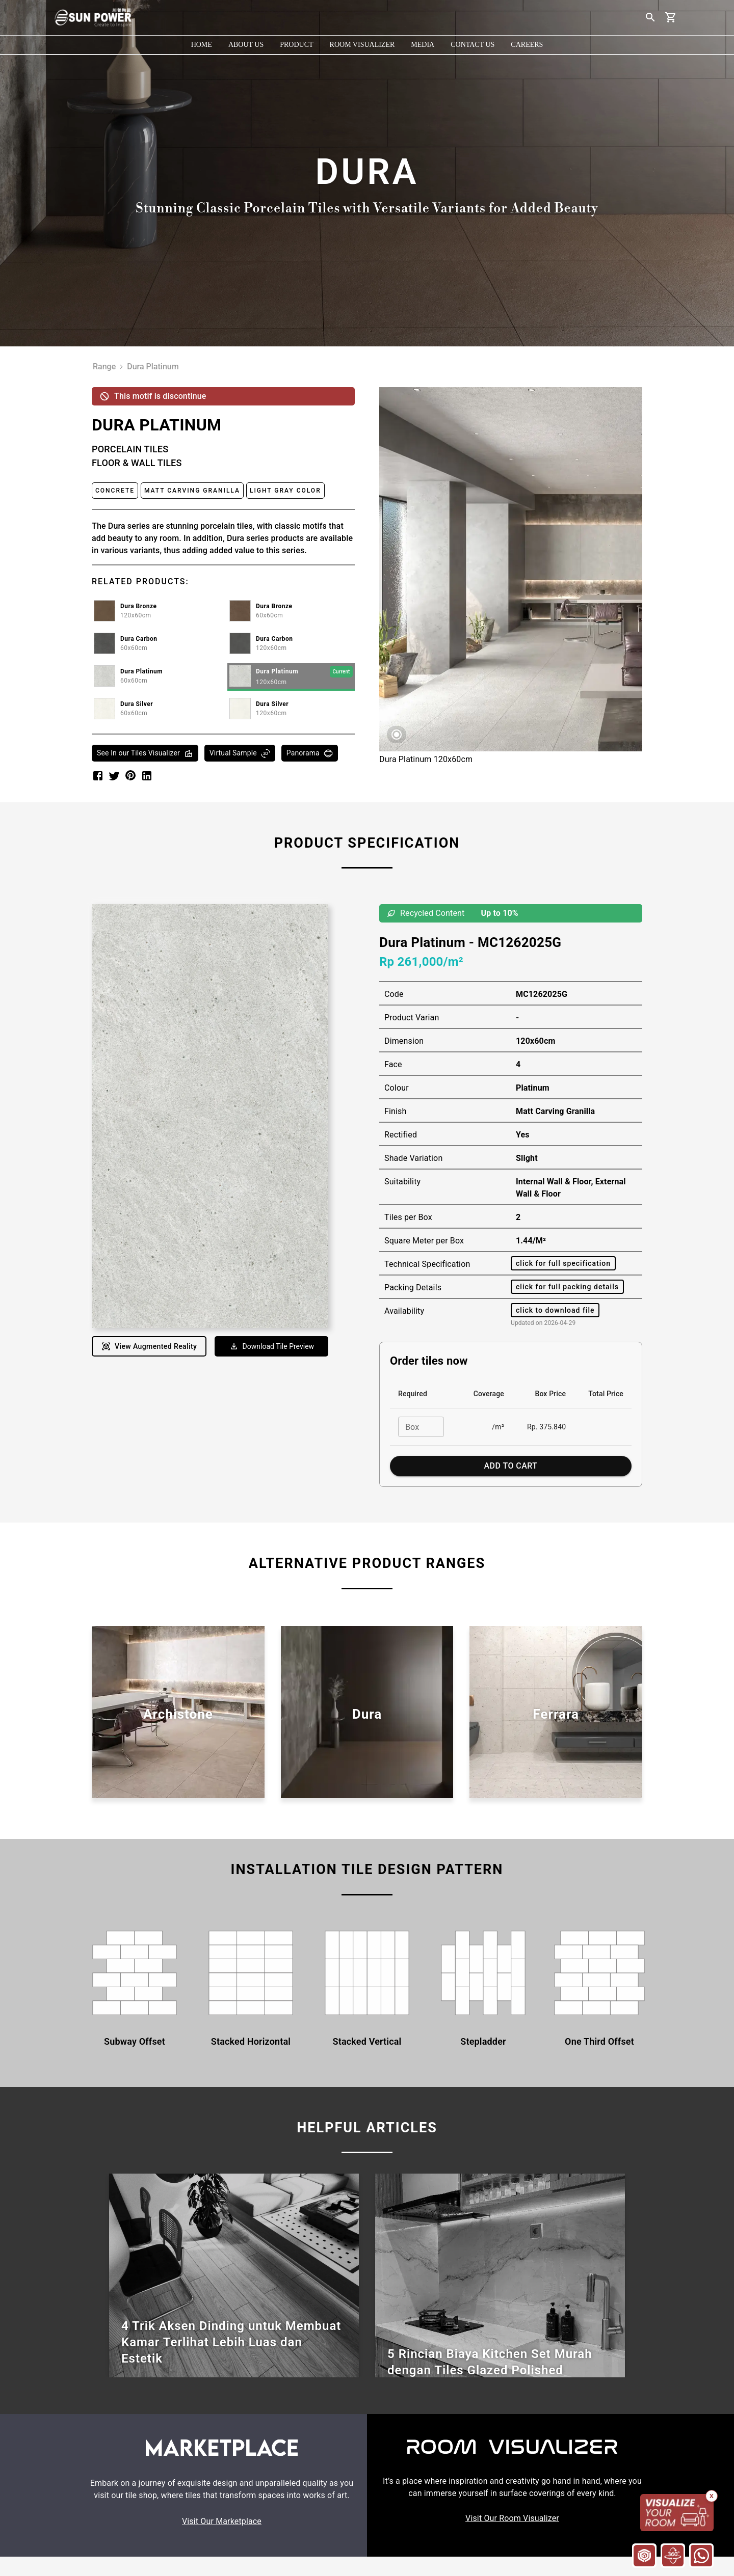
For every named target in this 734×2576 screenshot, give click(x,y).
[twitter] (114, 775)
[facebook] (98, 775)
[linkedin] (147, 775)
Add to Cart (511, 1466)
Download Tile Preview (271, 1346)
